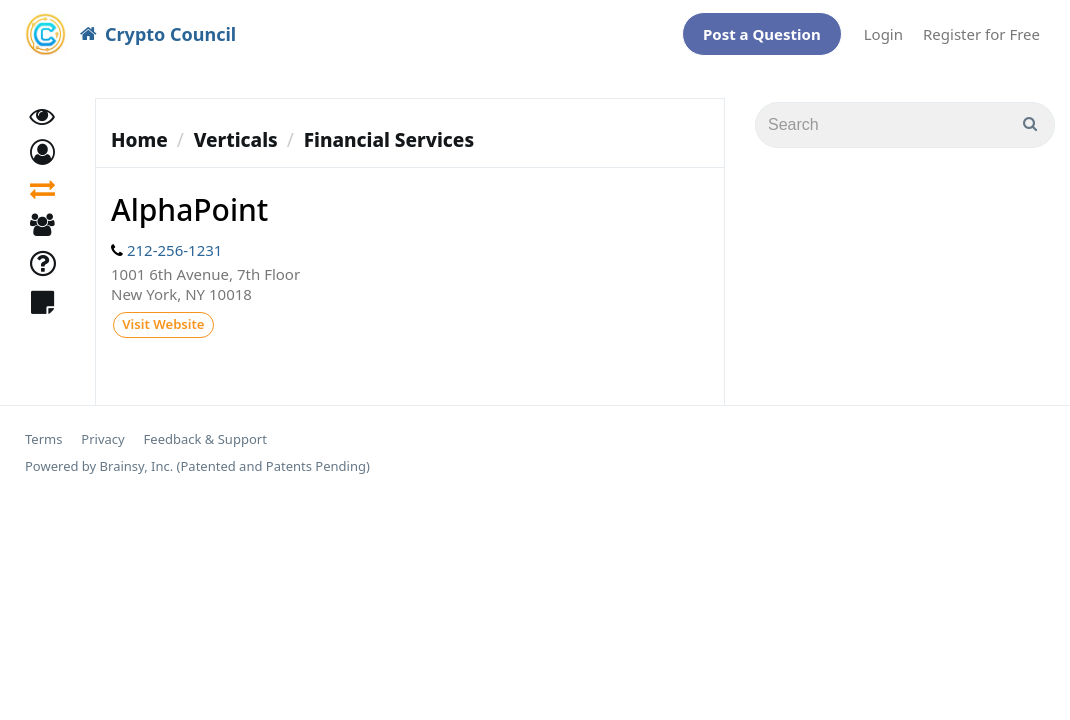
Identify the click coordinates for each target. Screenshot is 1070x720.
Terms (43, 433)
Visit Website (162, 316)
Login (883, 29)
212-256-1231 (174, 240)
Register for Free (981, 29)
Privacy (102, 433)
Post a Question (762, 29)
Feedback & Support (205, 433)
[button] (42, 155)
